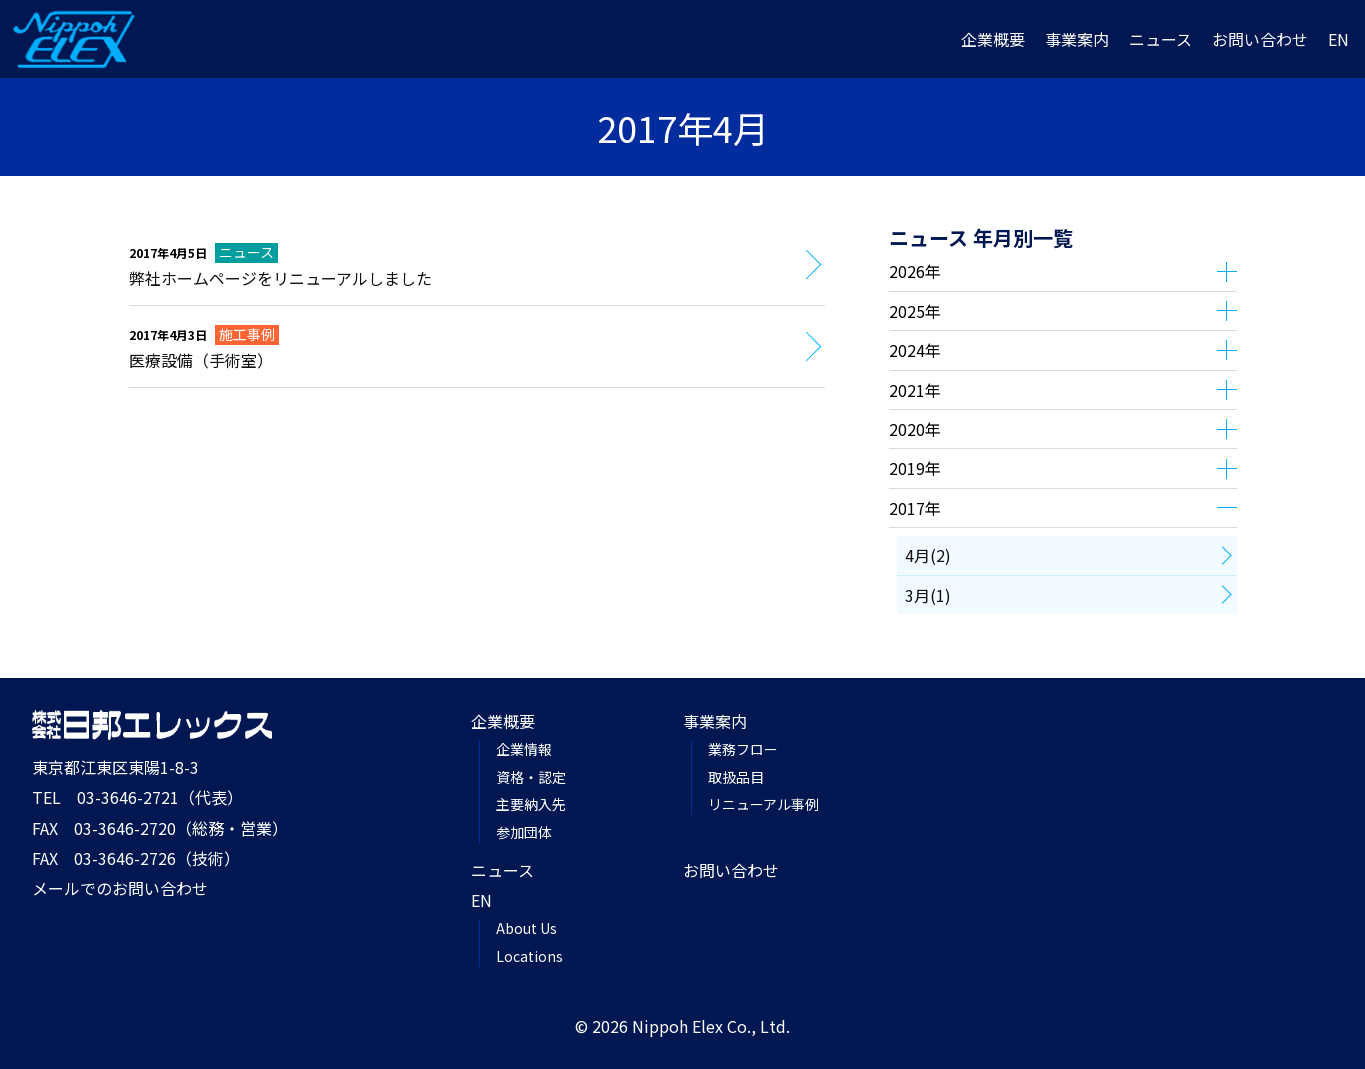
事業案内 (1077, 39)
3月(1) (928, 595)
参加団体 (524, 832)
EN (1338, 39)
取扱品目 (736, 777)
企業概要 (993, 39)
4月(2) (928, 555)
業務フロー (743, 749)
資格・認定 (531, 777)
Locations (529, 956)
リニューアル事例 (763, 804)
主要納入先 (531, 804)
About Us (526, 928)
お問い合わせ (1260, 39)
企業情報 (524, 749)
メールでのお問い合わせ (120, 888)
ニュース (1160, 39)
